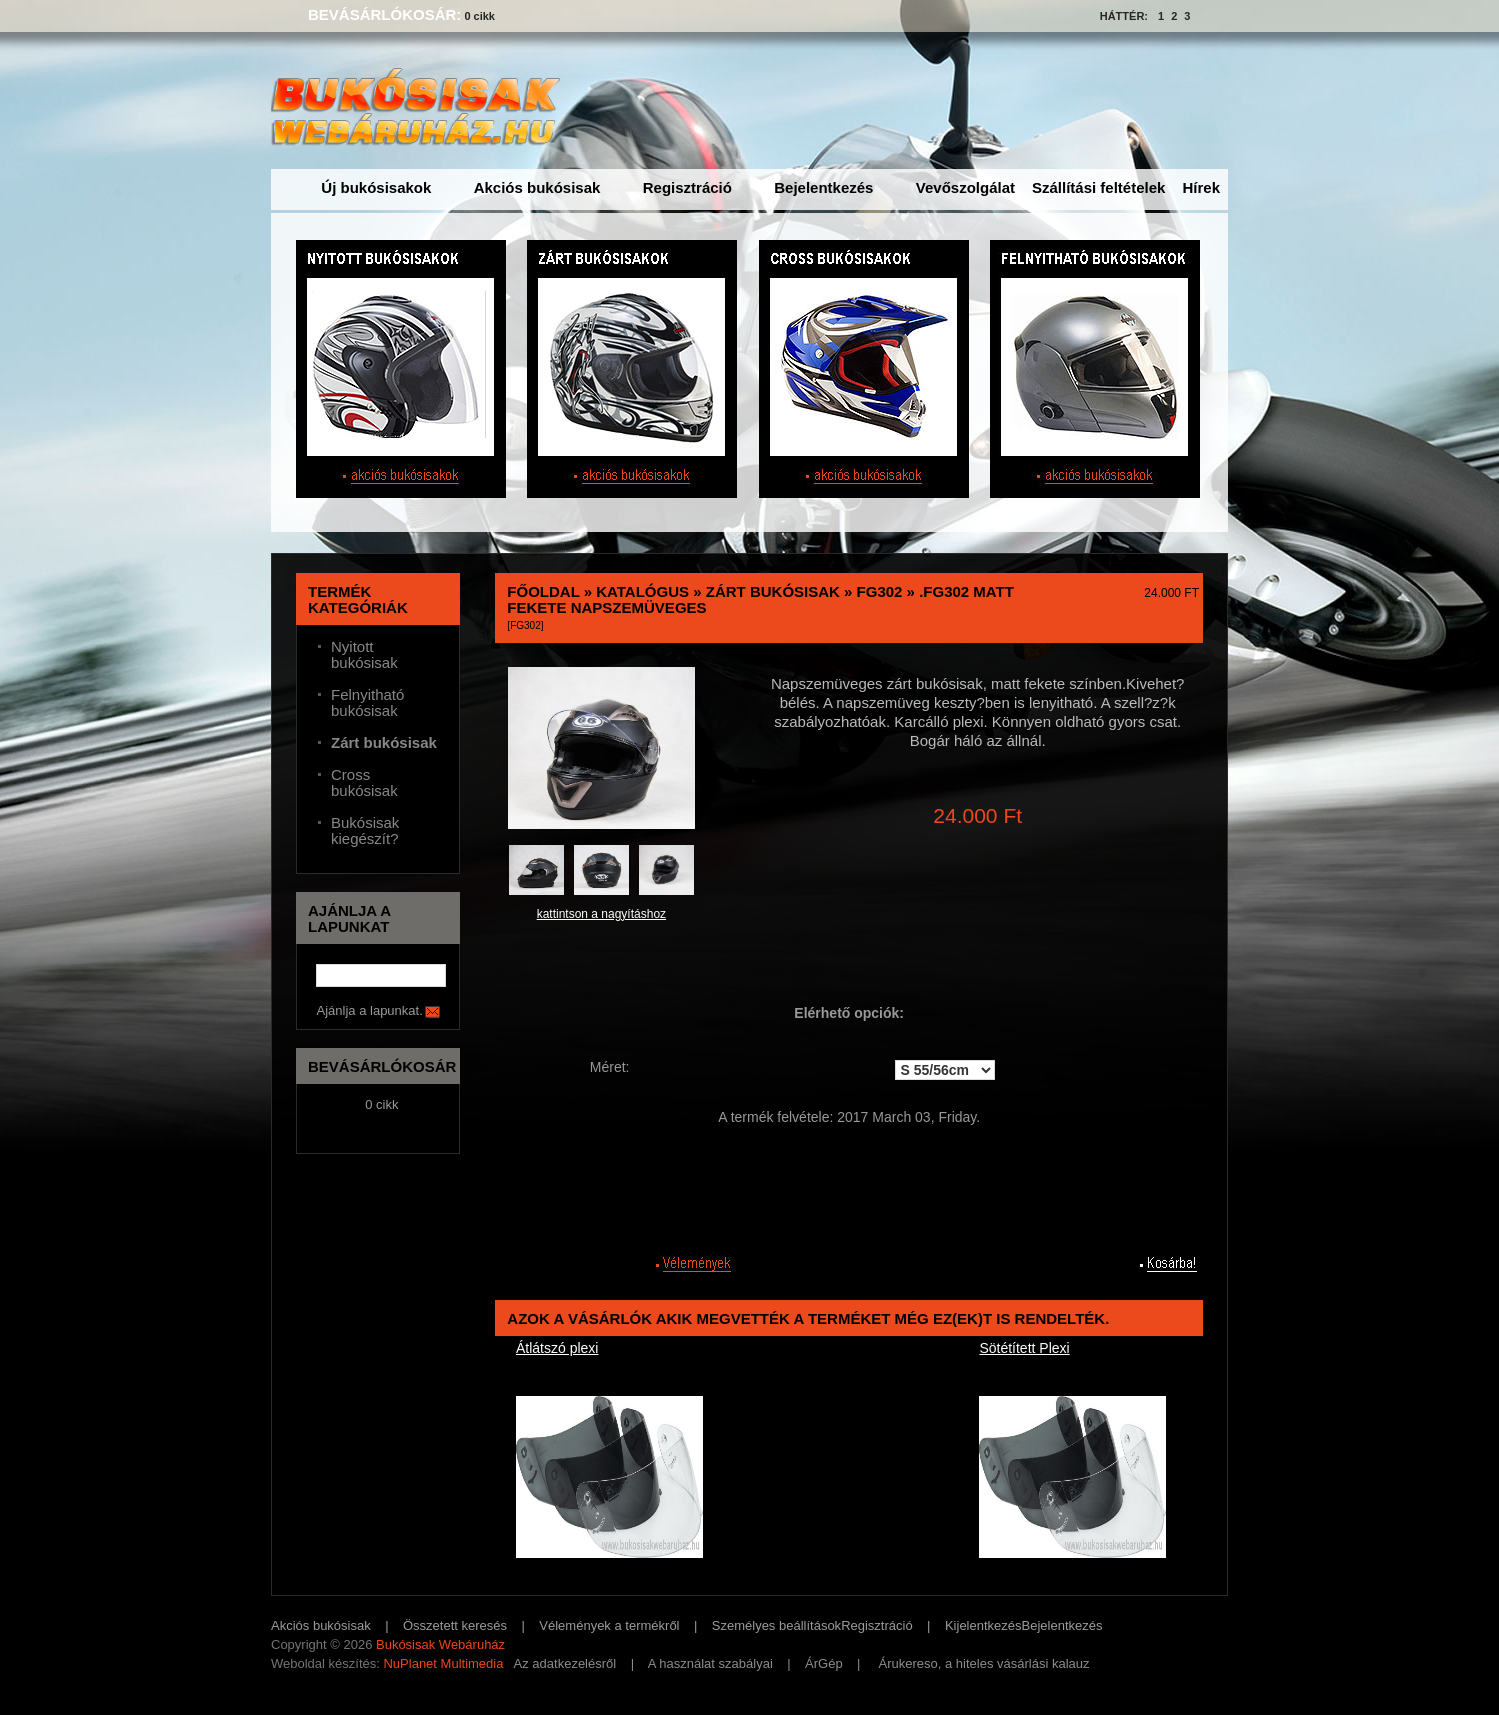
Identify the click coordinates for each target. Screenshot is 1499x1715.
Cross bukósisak (364, 783)
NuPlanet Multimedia (443, 1663)
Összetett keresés (455, 1625)
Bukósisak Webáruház (440, 1644)
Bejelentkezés (823, 187)
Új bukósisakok (376, 187)
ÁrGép (824, 1663)
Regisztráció (687, 187)
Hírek (1201, 187)
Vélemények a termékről (609, 1625)
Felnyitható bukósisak (367, 703)
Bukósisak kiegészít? (365, 831)
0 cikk (479, 16)
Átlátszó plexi (557, 1348)
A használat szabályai (710, 1663)
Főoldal (543, 591)
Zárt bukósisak (773, 591)
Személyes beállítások (776, 1625)
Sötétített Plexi (1024, 1348)
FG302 (880, 591)
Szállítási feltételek (1098, 187)
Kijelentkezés (983, 1625)
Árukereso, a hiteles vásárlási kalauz (984, 1663)
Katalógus (642, 591)
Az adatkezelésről (565, 1663)
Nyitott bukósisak (364, 655)
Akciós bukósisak (537, 187)
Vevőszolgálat (965, 187)
